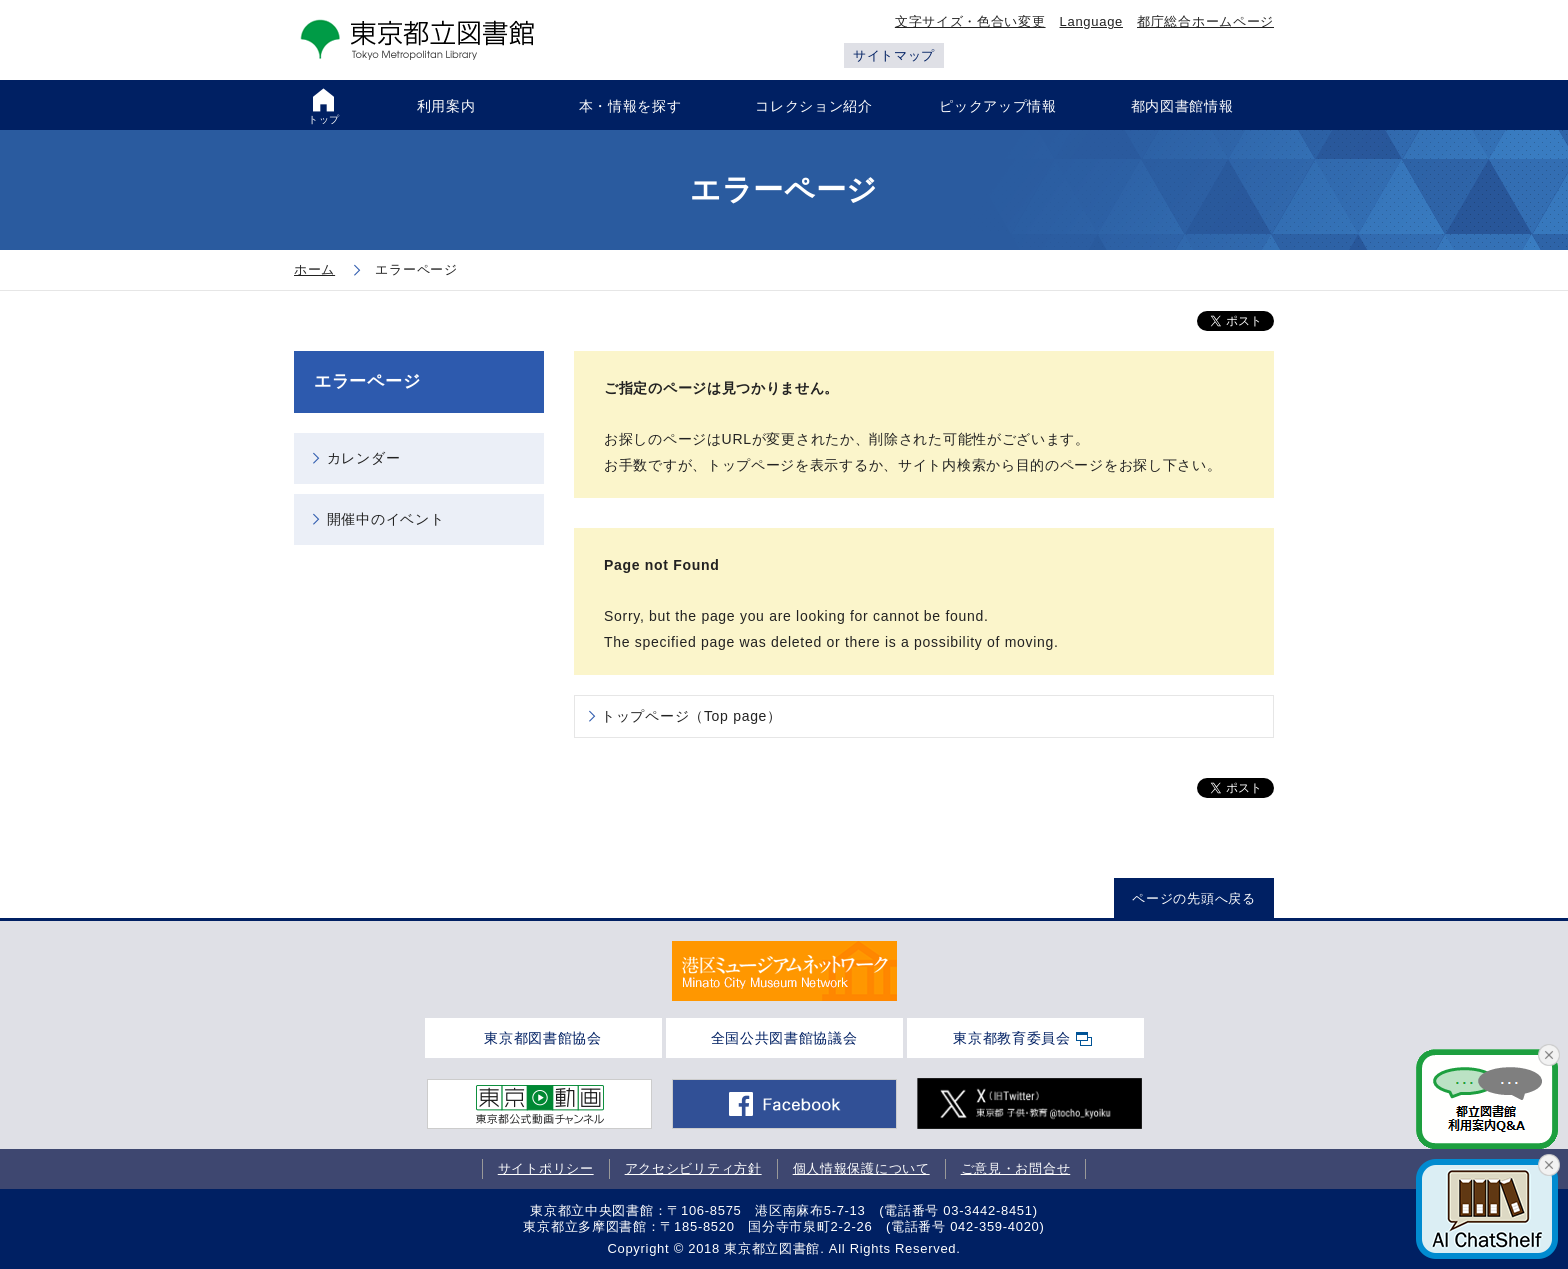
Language (1091, 21)
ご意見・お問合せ (1016, 1168)
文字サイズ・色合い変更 (970, 21)
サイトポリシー (546, 1168)
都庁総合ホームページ (1205, 21)
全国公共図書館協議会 (784, 1038)
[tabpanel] (784, 971)
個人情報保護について (861, 1168)
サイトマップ (894, 55)
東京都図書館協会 (543, 1038)
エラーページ (367, 381)
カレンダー (364, 458)
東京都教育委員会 (1012, 1038)
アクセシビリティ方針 (693, 1168)
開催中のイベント (386, 519)
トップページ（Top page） (691, 716)
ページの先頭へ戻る (1193, 898)
